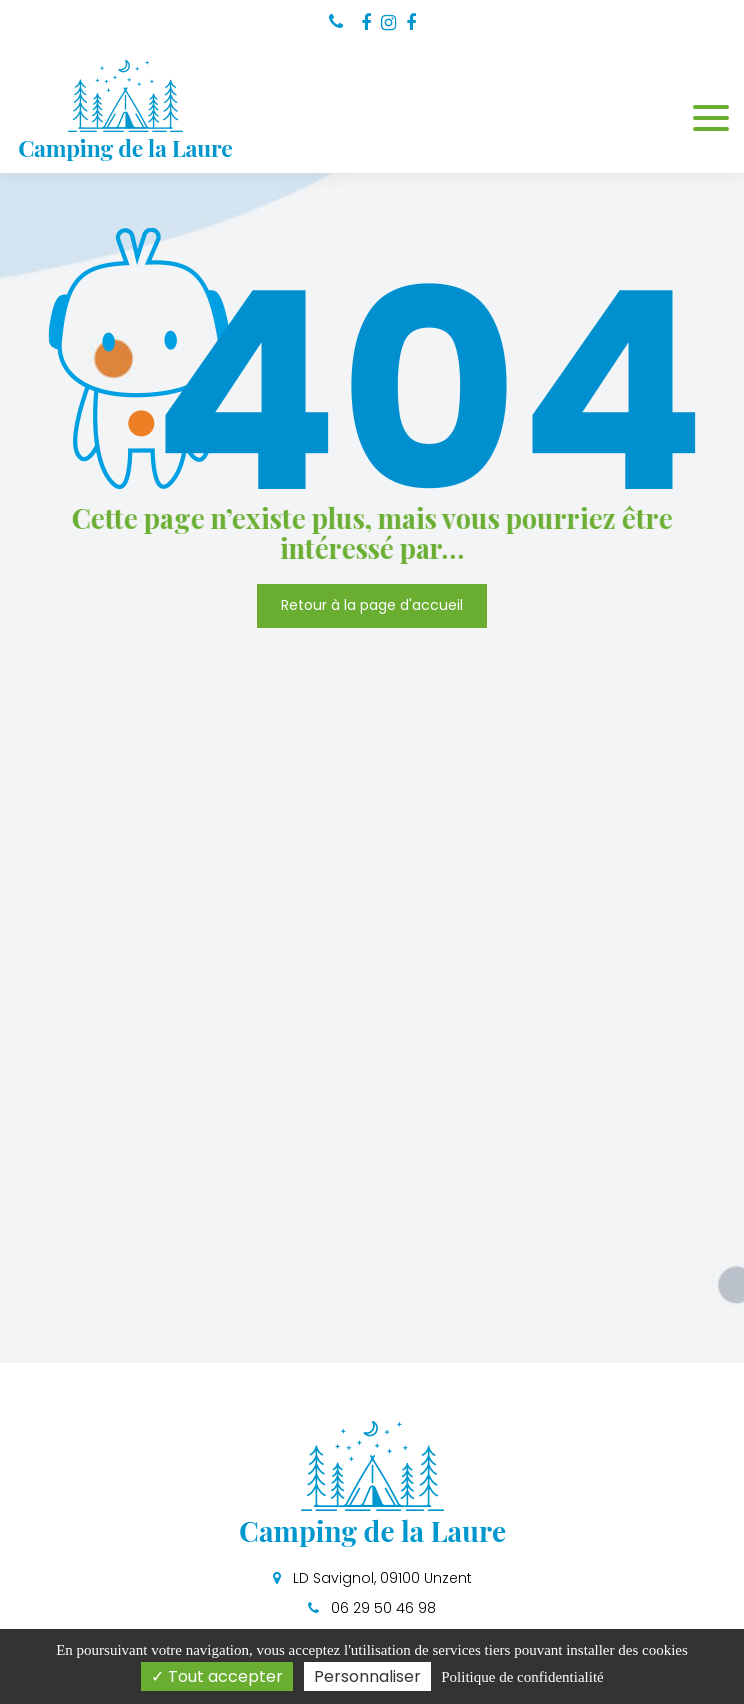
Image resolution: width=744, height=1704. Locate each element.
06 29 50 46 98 (372, 1608)
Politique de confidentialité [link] (522, 1677)
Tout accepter (217, 1676)
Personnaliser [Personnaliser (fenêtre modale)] (367, 1676)
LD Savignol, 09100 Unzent (372, 1578)
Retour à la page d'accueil (372, 605)
